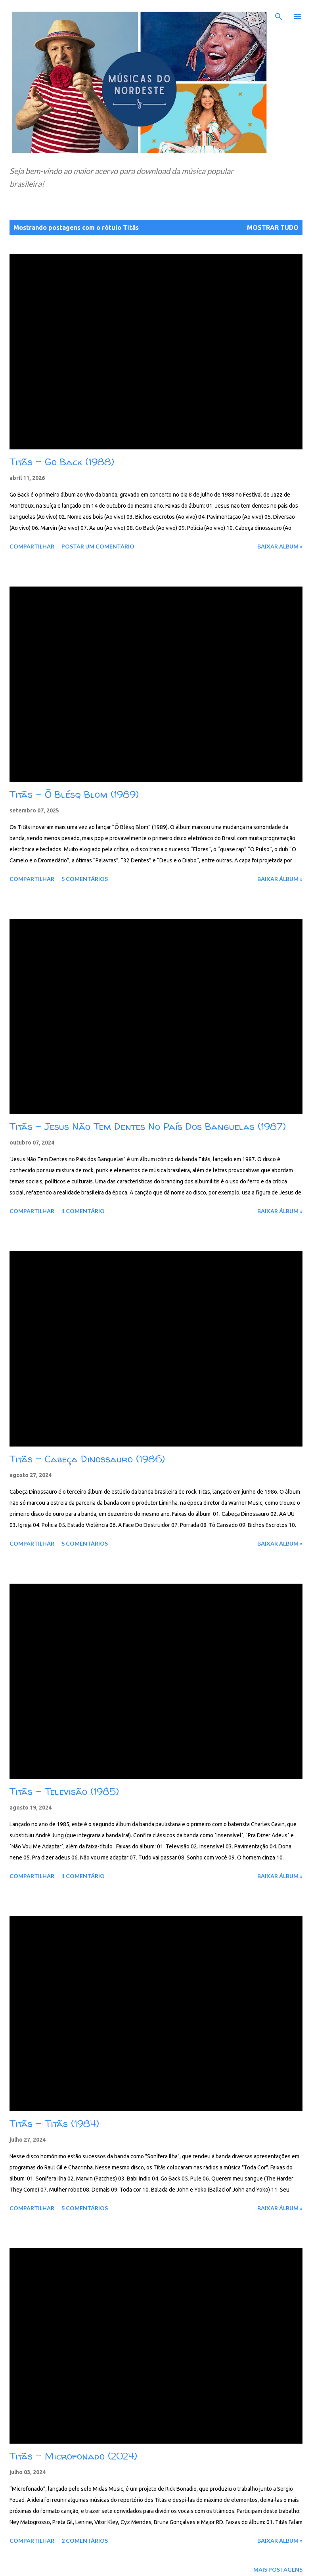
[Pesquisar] (278, 14)
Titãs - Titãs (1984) (54, 2123)
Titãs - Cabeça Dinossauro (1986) (87, 1459)
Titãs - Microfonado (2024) (73, 2456)
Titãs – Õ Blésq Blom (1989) (74, 794)
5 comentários (84, 878)
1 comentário (83, 1211)
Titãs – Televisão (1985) (64, 1791)
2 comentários (84, 2540)
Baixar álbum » (279, 546)
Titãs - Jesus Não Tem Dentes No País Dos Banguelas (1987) (148, 1126)
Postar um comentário (97, 546)
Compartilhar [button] (32, 546)
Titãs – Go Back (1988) (62, 461)
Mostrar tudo (273, 227)
